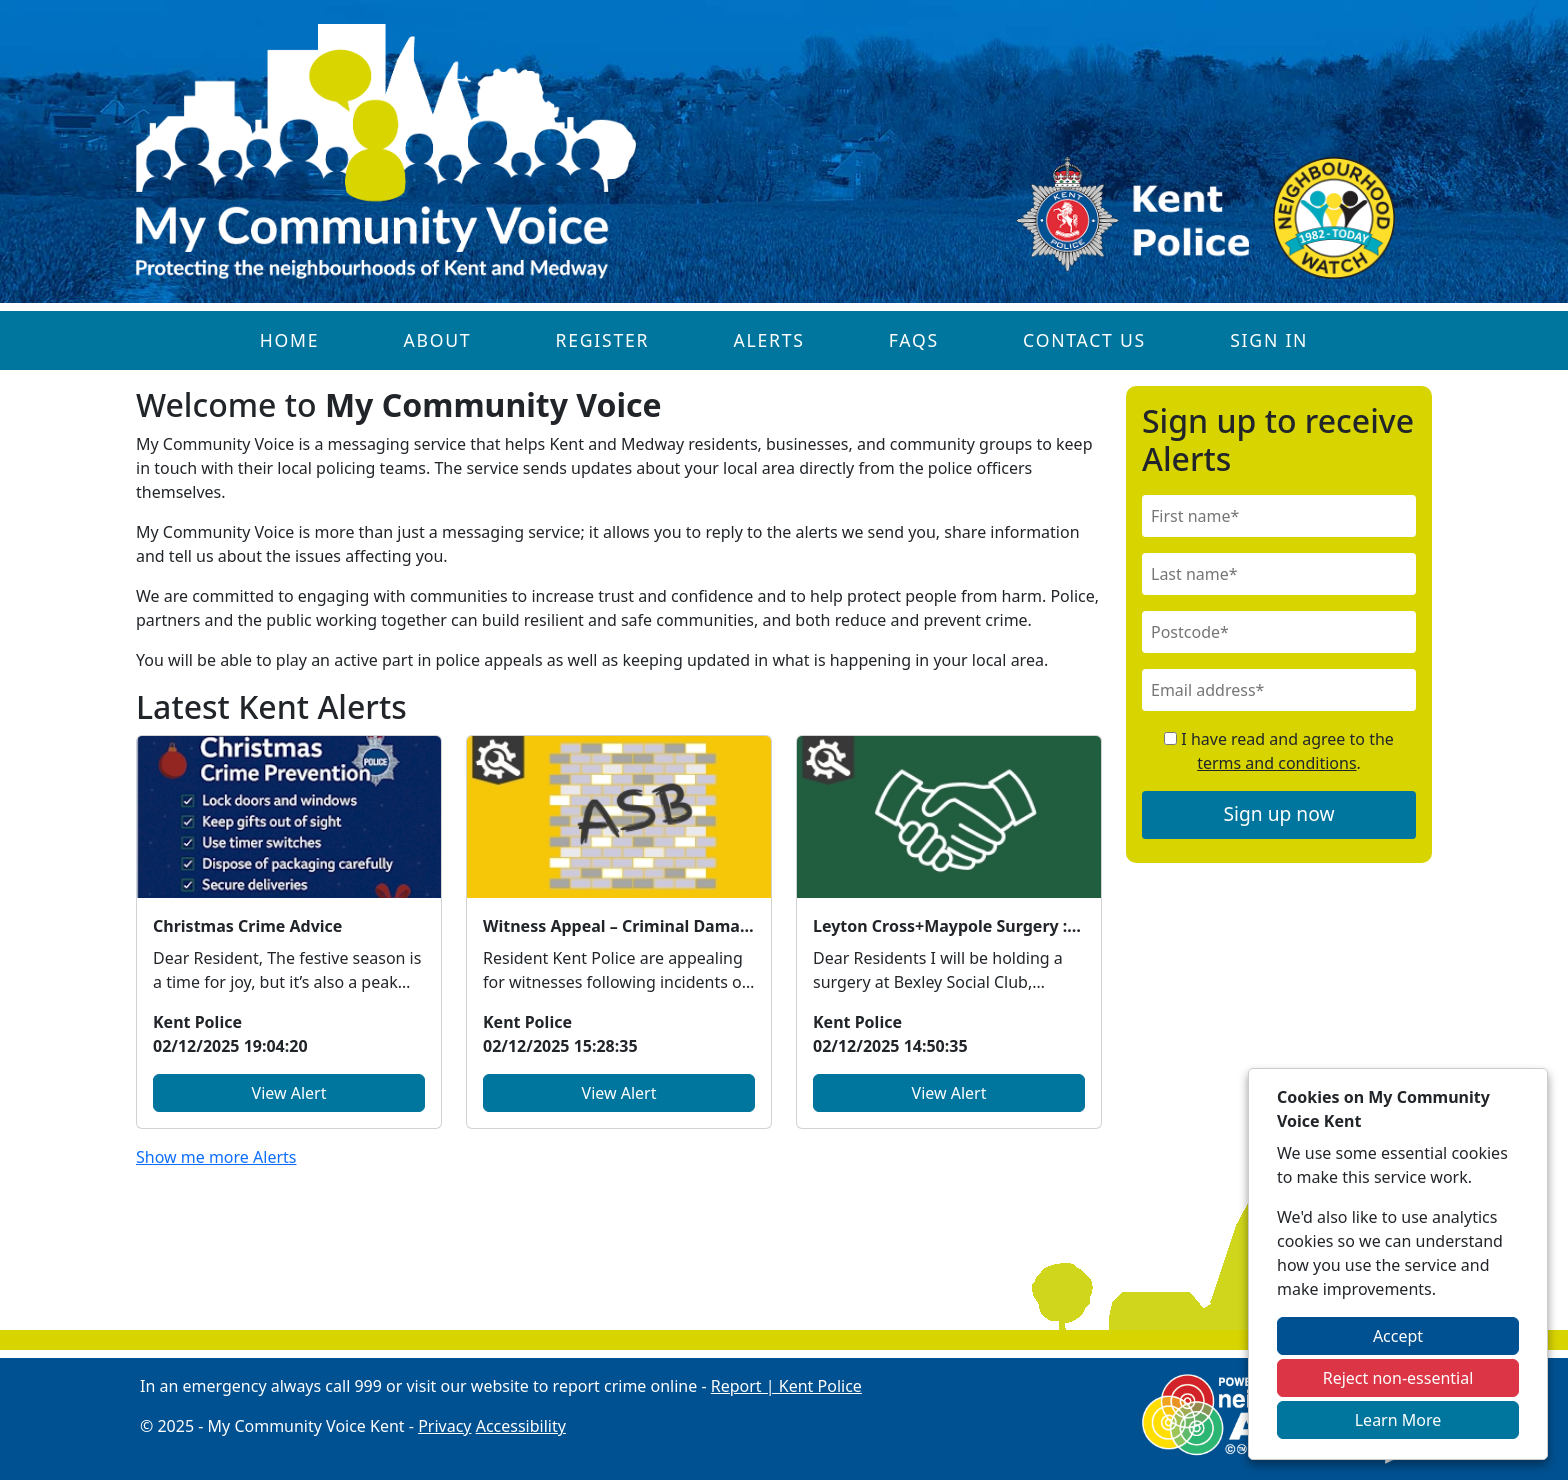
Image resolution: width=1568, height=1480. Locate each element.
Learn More (1398, 1420)
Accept (1398, 1336)
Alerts (768, 340)
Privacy (444, 1426)
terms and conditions (1276, 763)
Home (290, 340)
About (437, 340)
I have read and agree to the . (1279, 751)
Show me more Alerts (216, 1157)
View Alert (289, 1093)
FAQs (914, 340)
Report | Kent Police (786, 1386)
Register (603, 340)
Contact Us (1084, 340)
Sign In (1269, 340)
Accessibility (521, 1426)
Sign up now (1279, 813)
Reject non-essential (1398, 1378)
